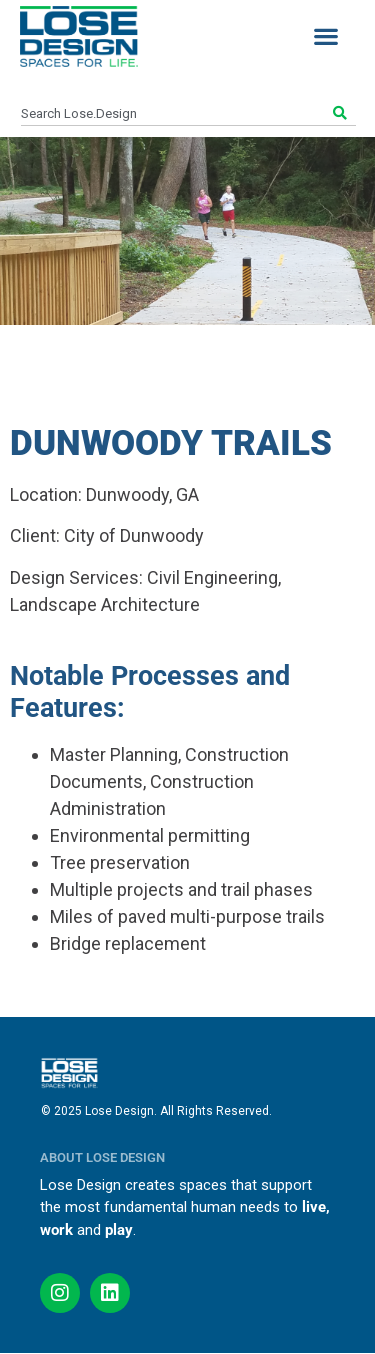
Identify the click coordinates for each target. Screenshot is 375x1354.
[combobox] (175, 114)
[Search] (342, 114)
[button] (325, 36)
